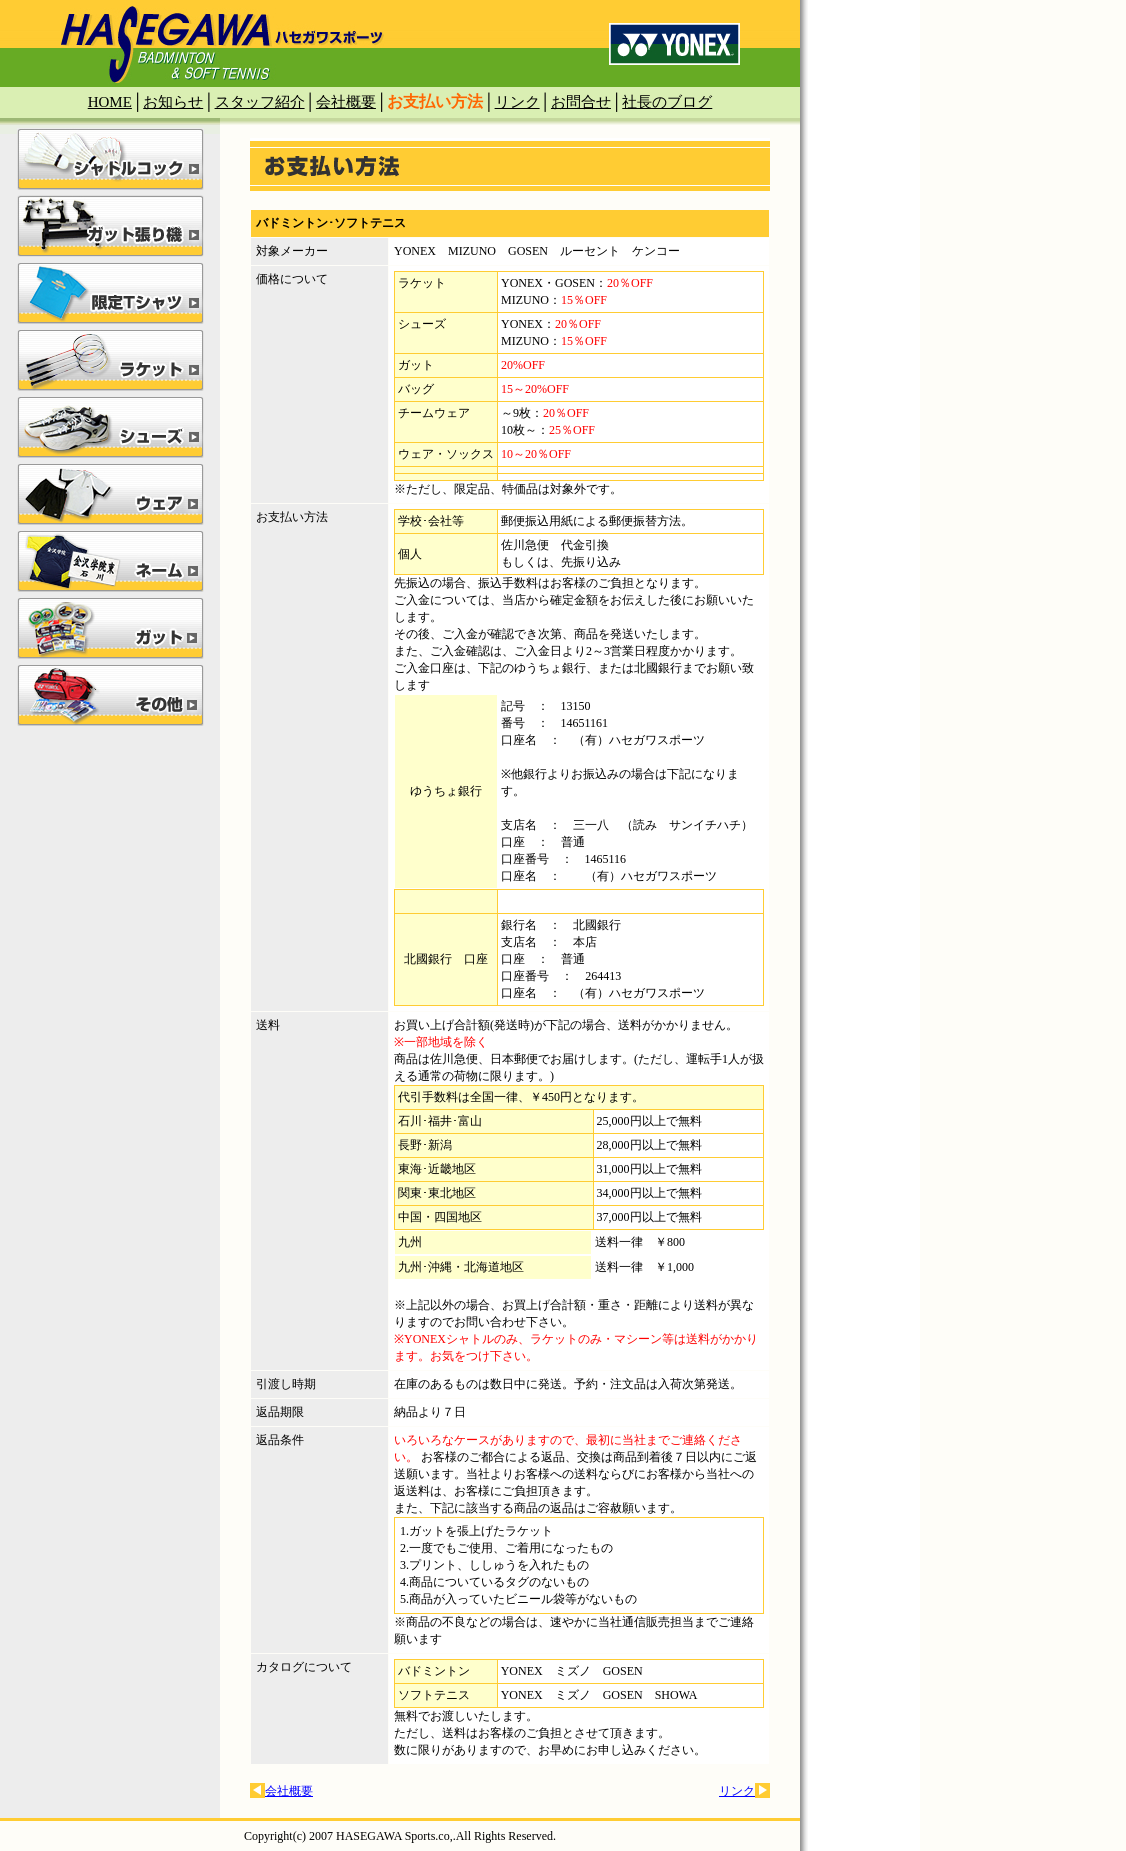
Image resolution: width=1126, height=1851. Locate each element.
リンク (517, 102)
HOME (110, 102)
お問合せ (581, 102)
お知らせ (173, 102)
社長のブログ (667, 102)
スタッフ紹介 (260, 102)
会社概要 (346, 102)
